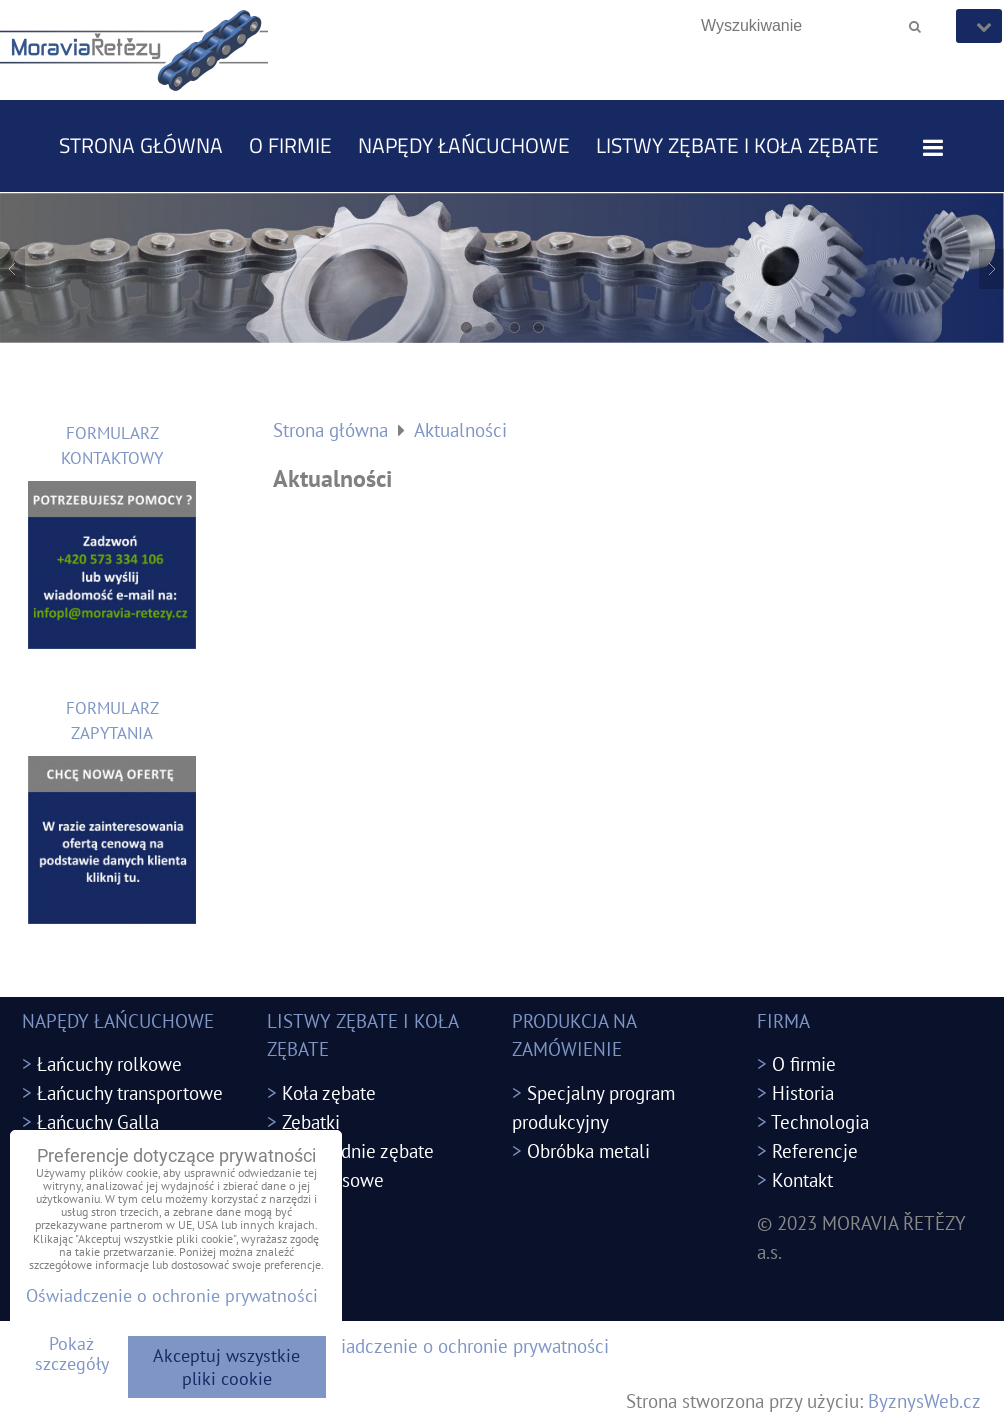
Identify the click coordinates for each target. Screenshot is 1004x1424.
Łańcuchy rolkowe (109, 1063)
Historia (803, 1092)
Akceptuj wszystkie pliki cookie (226, 1367)
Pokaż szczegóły (72, 1354)
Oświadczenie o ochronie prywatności (457, 1345)
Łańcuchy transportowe (130, 1092)
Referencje (815, 1150)
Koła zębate (329, 1092)
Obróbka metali (588, 1150)
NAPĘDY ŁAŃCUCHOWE (464, 145)
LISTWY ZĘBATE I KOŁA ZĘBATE (737, 145)
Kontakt (802, 1179)
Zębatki (311, 1121)
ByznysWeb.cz (924, 1400)
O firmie (290, 145)
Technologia (820, 1121)
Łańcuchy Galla (98, 1121)
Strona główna (141, 145)
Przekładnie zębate (358, 1150)
